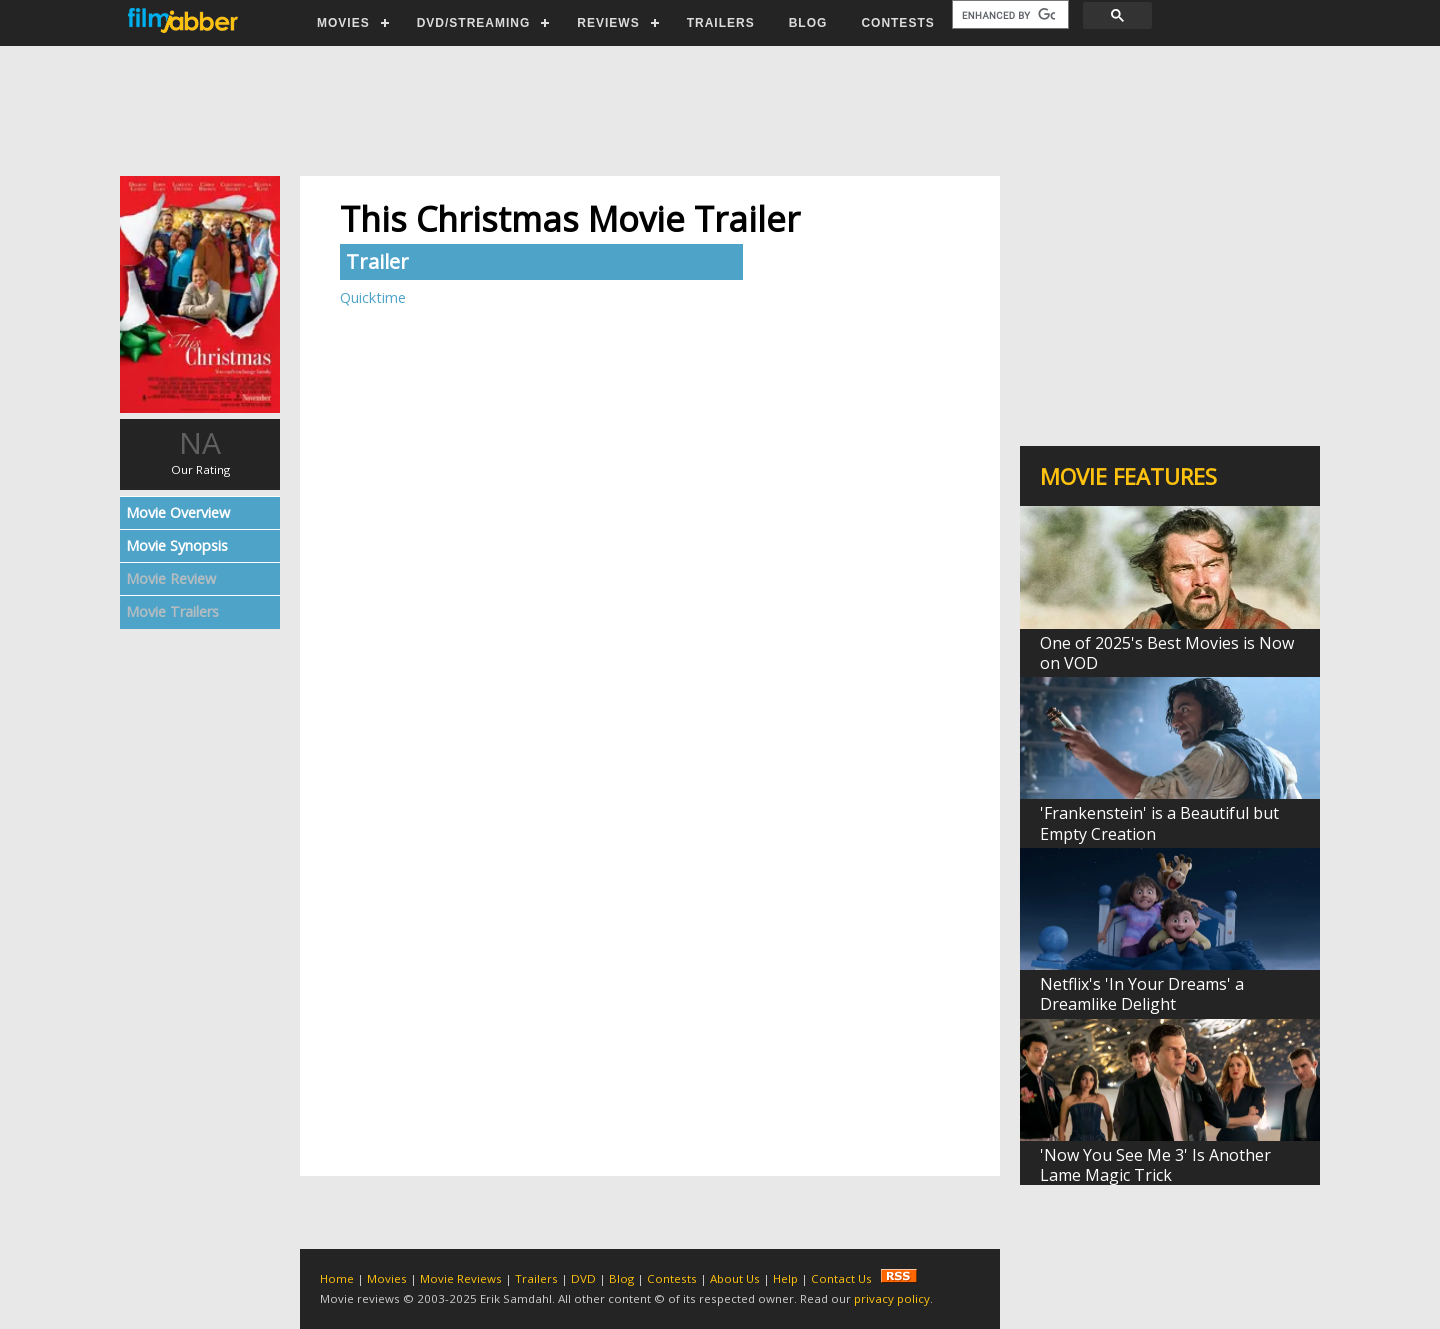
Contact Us (841, 1278)
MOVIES (343, 23)
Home (337, 1278)
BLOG (808, 23)
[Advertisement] (719, 111)
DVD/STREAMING (474, 23)
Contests (672, 1278)
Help (785, 1278)
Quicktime (373, 297)
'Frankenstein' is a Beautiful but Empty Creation (1159, 823)
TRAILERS (721, 23)
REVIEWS (608, 23)
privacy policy (892, 1298)
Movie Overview (178, 512)
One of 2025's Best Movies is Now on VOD (1167, 653)
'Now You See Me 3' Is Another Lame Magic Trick (1155, 1165)
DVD (583, 1278)
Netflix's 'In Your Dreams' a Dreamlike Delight (1142, 994)
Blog (621, 1278)
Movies (387, 1278)
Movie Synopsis (177, 545)
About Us (735, 1278)
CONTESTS (897, 23)
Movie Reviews (461, 1278)
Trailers (536, 1278)
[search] (1008, 15)
